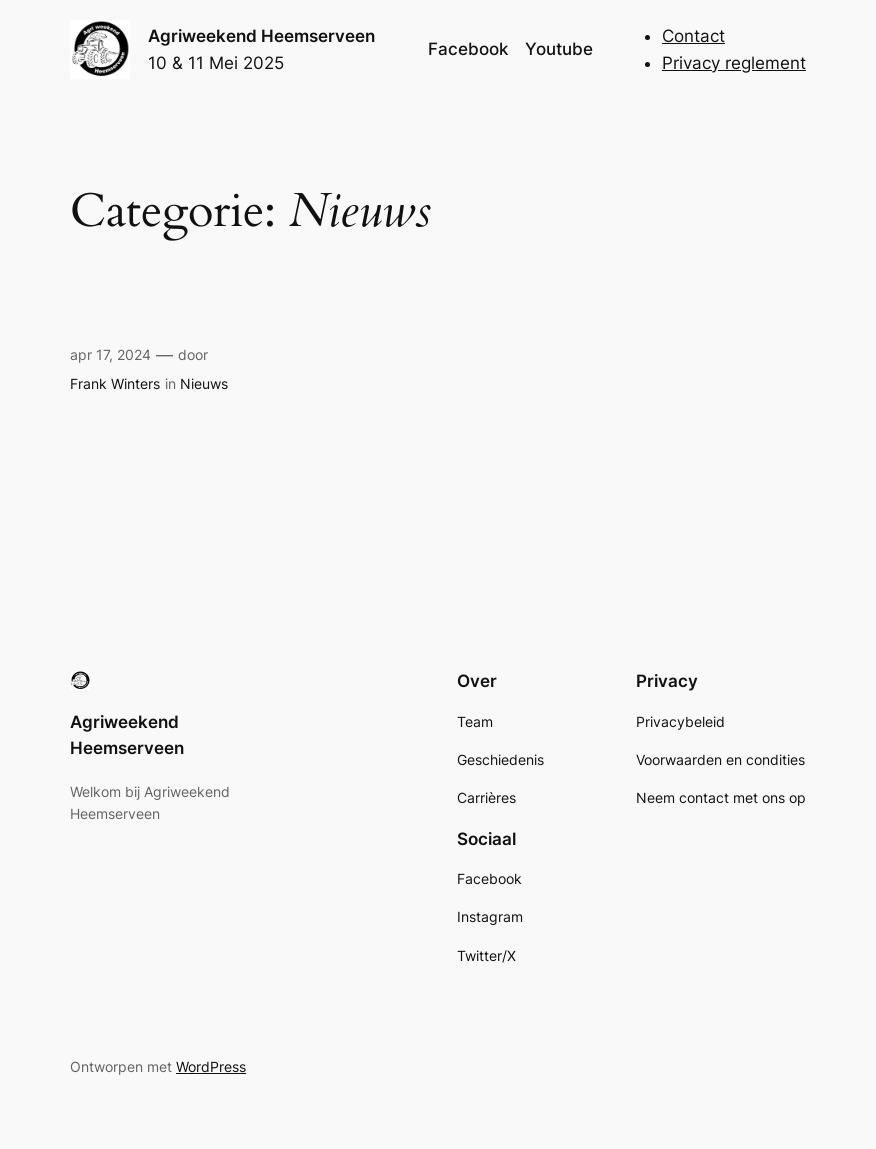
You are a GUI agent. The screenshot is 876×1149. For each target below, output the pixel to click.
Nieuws (204, 383)
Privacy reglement (734, 63)
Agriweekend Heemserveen (261, 36)
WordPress (211, 1066)
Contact (693, 36)
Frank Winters (115, 383)
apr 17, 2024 (110, 354)
